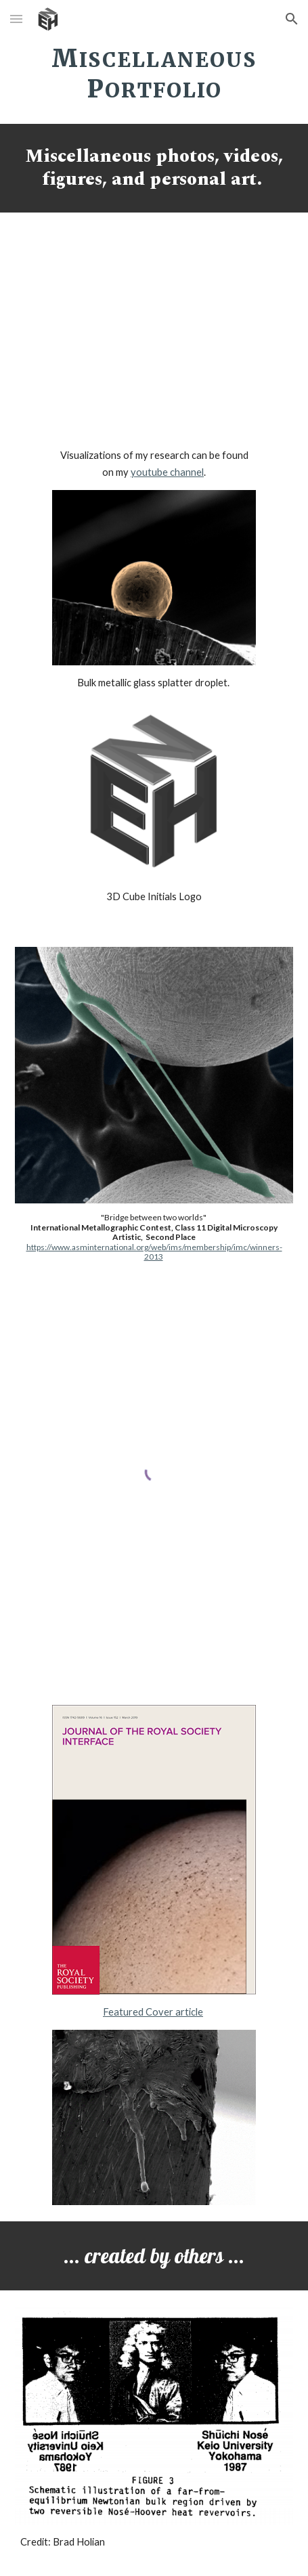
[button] (16, 18)
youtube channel (167, 472)
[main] (154, 72)
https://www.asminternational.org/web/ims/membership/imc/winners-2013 (154, 1252)
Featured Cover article (153, 2012)
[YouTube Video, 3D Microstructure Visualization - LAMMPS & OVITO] (153, 333)
